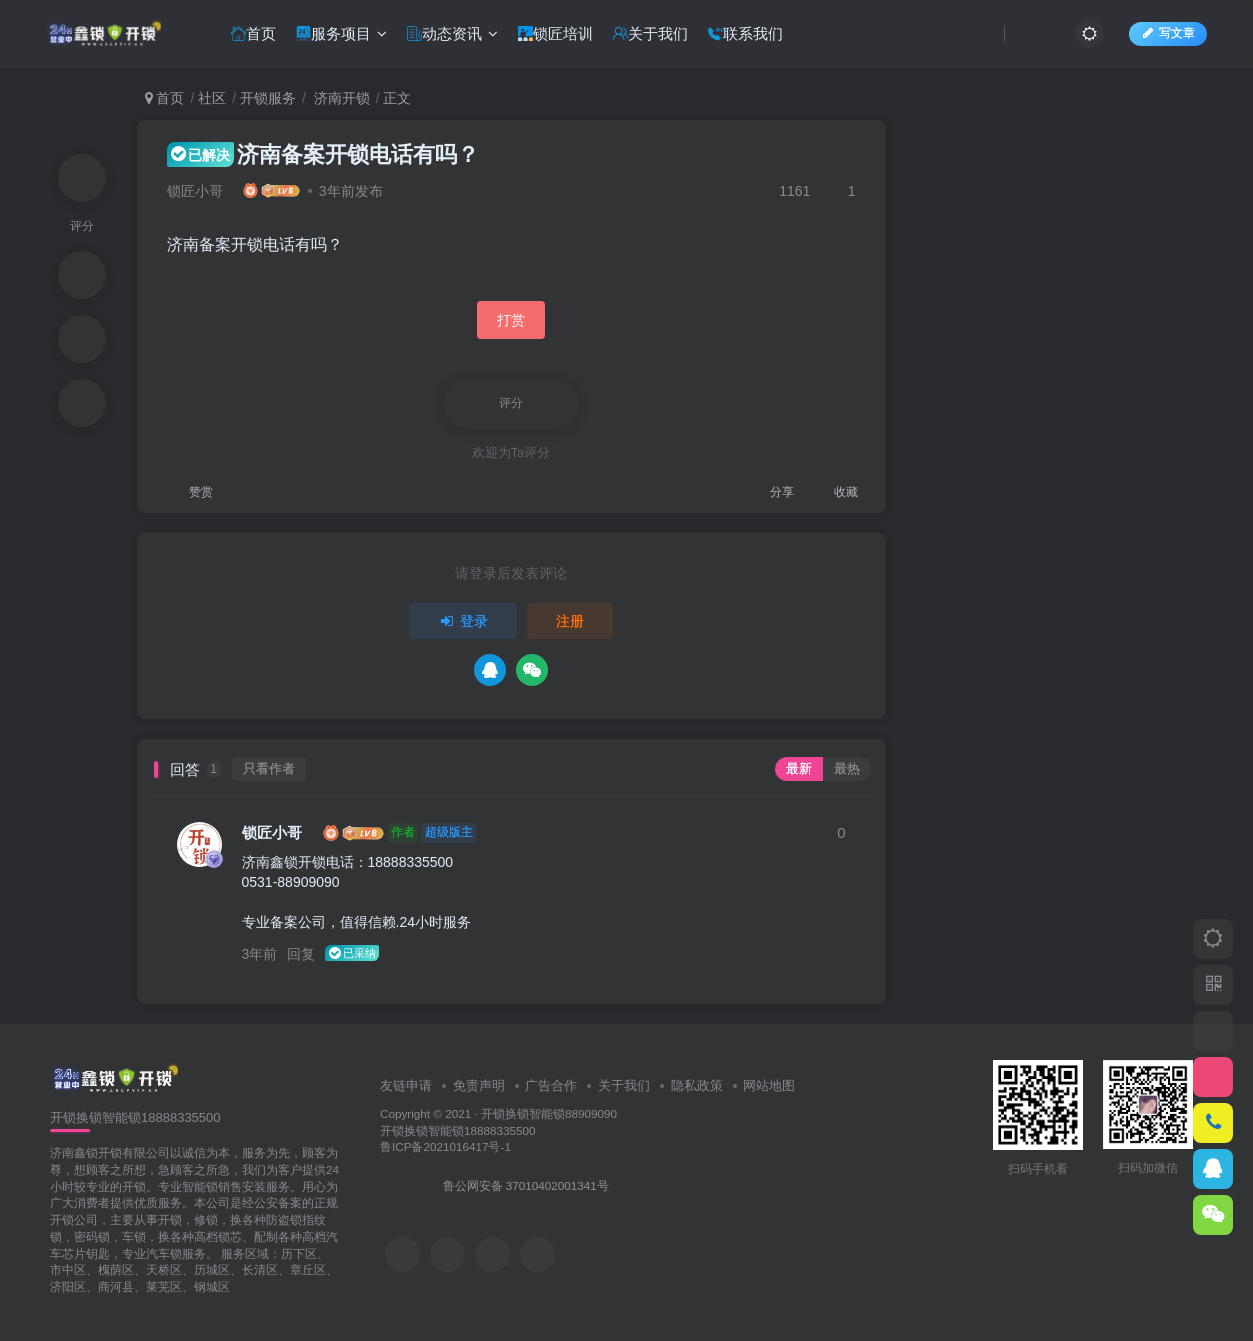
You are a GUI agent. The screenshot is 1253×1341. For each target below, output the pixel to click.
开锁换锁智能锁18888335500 (458, 1130)
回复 (301, 954)
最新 (799, 769)
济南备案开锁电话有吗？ (323, 154)
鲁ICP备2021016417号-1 (445, 1146)
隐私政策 (697, 1085)
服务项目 (341, 33)
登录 (463, 621)
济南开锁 (340, 98)
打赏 (511, 320)
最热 (847, 769)
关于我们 (650, 33)
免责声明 (479, 1085)
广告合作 (551, 1085)
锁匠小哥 (195, 191)
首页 (253, 33)
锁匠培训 (555, 33)
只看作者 (269, 769)
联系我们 (745, 33)
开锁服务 (268, 98)
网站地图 (769, 1085)
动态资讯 (452, 33)
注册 (570, 621)
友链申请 (406, 1085)
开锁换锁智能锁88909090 (549, 1113)
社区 (212, 98)
